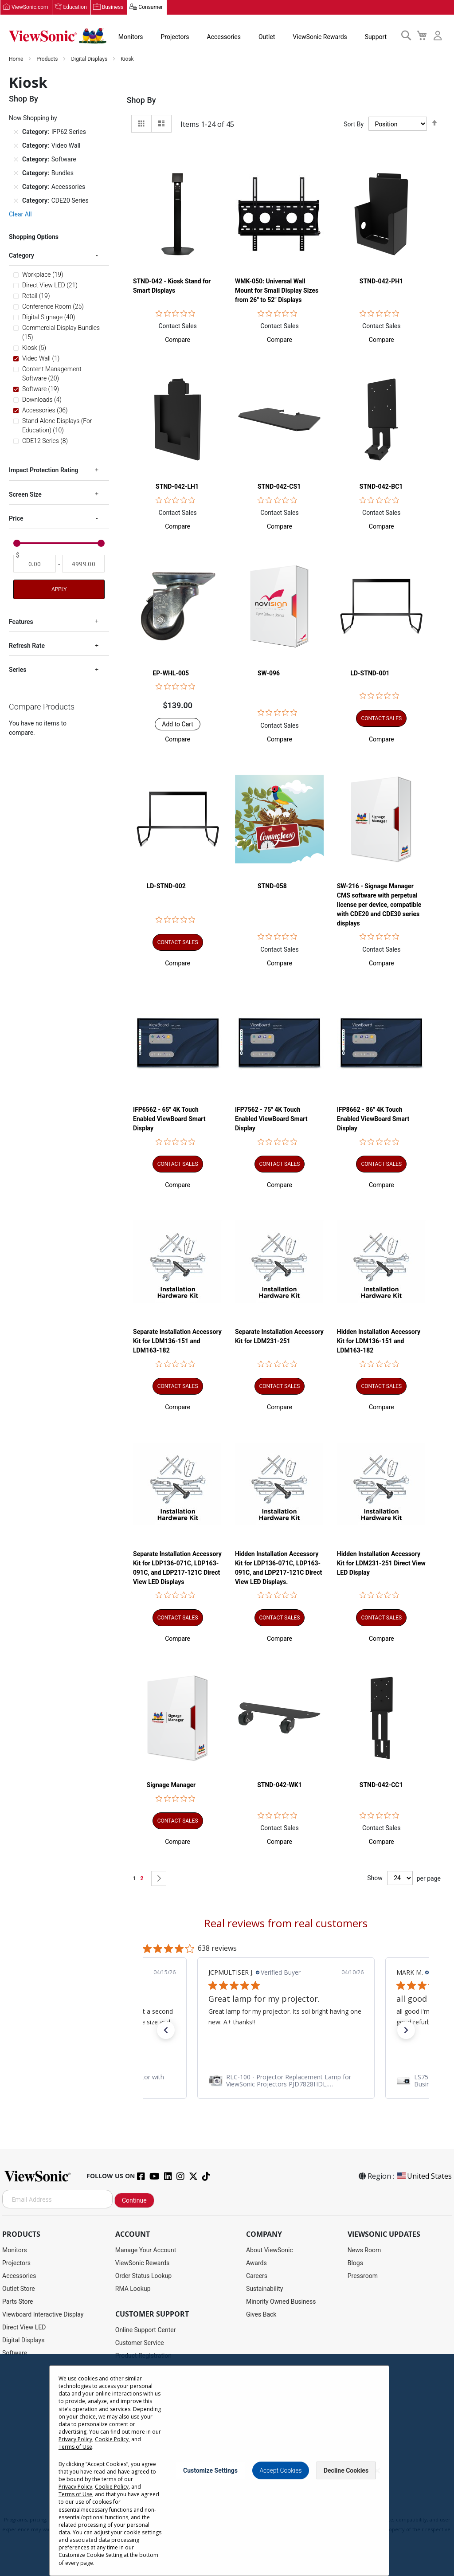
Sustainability (264, 2289)
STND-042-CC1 (381, 1785)
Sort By (354, 124)
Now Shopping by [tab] (33, 118)
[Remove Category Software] (16, 159)
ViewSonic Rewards (320, 37)
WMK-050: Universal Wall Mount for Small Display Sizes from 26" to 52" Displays (276, 291)
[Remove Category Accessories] (16, 187)
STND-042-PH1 (381, 281)
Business (113, 7)
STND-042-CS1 (279, 486)
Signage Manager (171, 1785)
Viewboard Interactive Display (42, 2314)
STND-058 (272, 886)
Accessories (224, 37)
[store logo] (57, 36)
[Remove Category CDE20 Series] (16, 201)
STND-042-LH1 (177, 486)
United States (424, 2176)
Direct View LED (24, 2327)
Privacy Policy (75, 2439)
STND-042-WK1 (279, 1785)
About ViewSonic (269, 2250)
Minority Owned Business (281, 2301)
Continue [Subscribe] (134, 2200)
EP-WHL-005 (171, 673)
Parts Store (17, 2301)
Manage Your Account (145, 2250)
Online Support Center (145, 2330)
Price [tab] (16, 518)
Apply (59, 589)
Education (75, 7)
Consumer (150, 7)
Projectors (175, 37)
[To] (83, 564)
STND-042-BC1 (381, 486)
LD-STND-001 (369, 673)
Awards (256, 2263)
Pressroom (363, 2276)
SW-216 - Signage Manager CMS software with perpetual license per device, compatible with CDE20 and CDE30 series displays (379, 904)
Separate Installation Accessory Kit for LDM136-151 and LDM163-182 (177, 1341)
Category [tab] (21, 255)
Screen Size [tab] (25, 494)
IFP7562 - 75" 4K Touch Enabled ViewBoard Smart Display (271, 1119)
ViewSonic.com (30, 7)
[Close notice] (377, 2470)
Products (47, 59)
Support (376, 37)
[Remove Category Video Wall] (16, 146)
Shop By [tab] (141, 100)
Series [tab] (17, 670)
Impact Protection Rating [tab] (43, 470)
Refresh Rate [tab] (27, 646)
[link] (286, 2081)
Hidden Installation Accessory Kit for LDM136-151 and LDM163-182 (378, 1341)
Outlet (266, 37)
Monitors (130, 37)
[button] (177, 340)
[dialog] (227, 2465)
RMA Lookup (133, 2289)
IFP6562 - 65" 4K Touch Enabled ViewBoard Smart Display (169, 1119)
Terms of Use (75, 2447)
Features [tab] (21, 621)
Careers (256, 2276)
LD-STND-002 (166, 886)
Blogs (355, 2263)
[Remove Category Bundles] (16, 173)
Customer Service (139, 2343)
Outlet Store (18, 2289)
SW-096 (269, 673)
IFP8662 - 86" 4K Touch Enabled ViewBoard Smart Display (373, 1119)
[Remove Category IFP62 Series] (16, 132)
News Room (364, 2250)
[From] (34, 564)
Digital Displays (90, 59)
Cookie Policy (112, 2439)
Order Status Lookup (143, 2276)
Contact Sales (177, 326)
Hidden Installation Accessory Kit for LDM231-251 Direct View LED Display (381, 1563)
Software (14, 2353)
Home (16, 59)
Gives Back (261, 2314)
